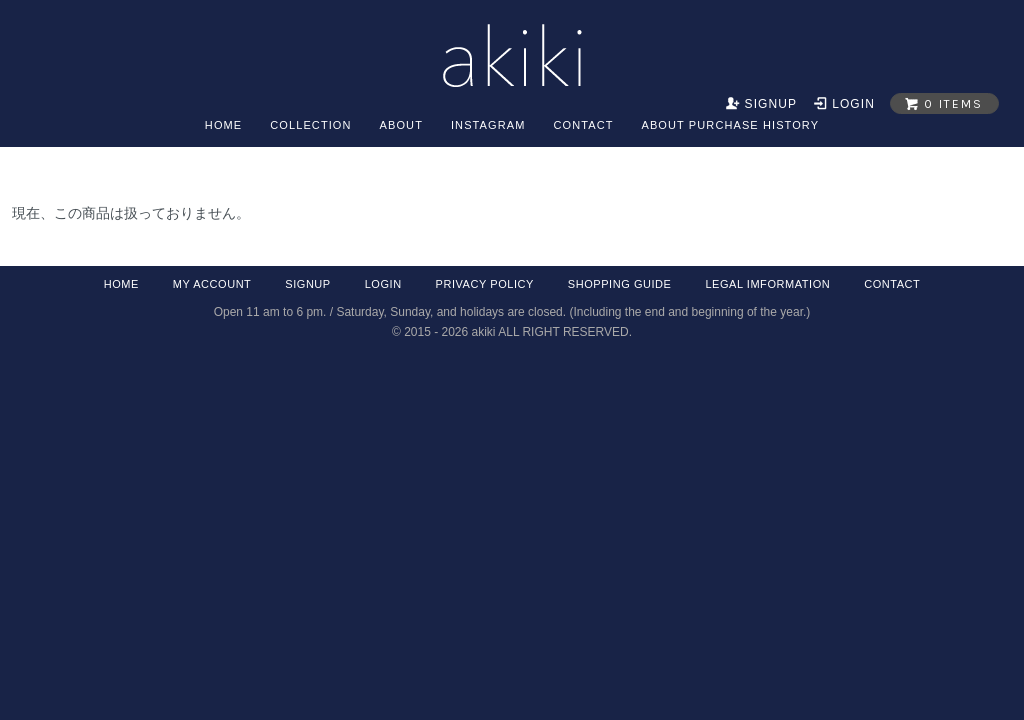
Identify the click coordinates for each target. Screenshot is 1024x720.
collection (310, 125)
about (401, 125)
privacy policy (485, 284)
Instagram (488, 125)
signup (307, 284)
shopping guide (620, 284)
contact (583, 125)
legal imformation (767, 284)
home (223, 125)
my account (212, 284)
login (383, 284)
